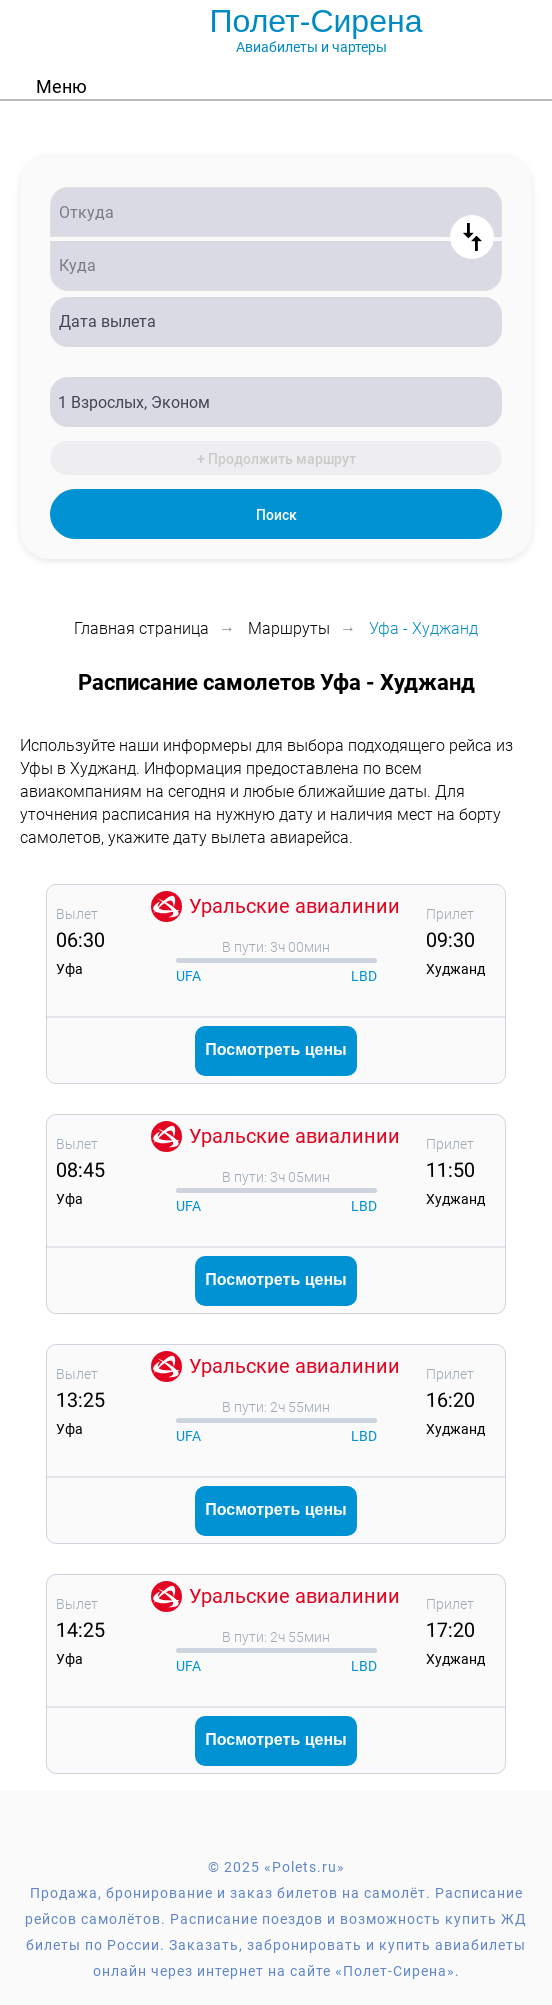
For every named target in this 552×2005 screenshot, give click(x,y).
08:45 (80, 1169)
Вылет (77, 914)
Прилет (450, 914)
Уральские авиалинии (294, 906)
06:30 (80, 939)
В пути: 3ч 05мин (276, 1177)
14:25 (80, 1629)
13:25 (80, 1399)
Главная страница (141, 628)
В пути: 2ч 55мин (276, 1407)
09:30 (450, 939)
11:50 (450, 1169)
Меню (61, 86)
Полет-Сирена (316, 21)
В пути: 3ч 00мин (276, 947)
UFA (188, 976)
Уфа (69, 969)
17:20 (450, 1629)
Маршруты (289, 628)
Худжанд (455, 969)
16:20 (450, 1399)
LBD (364, 976)
